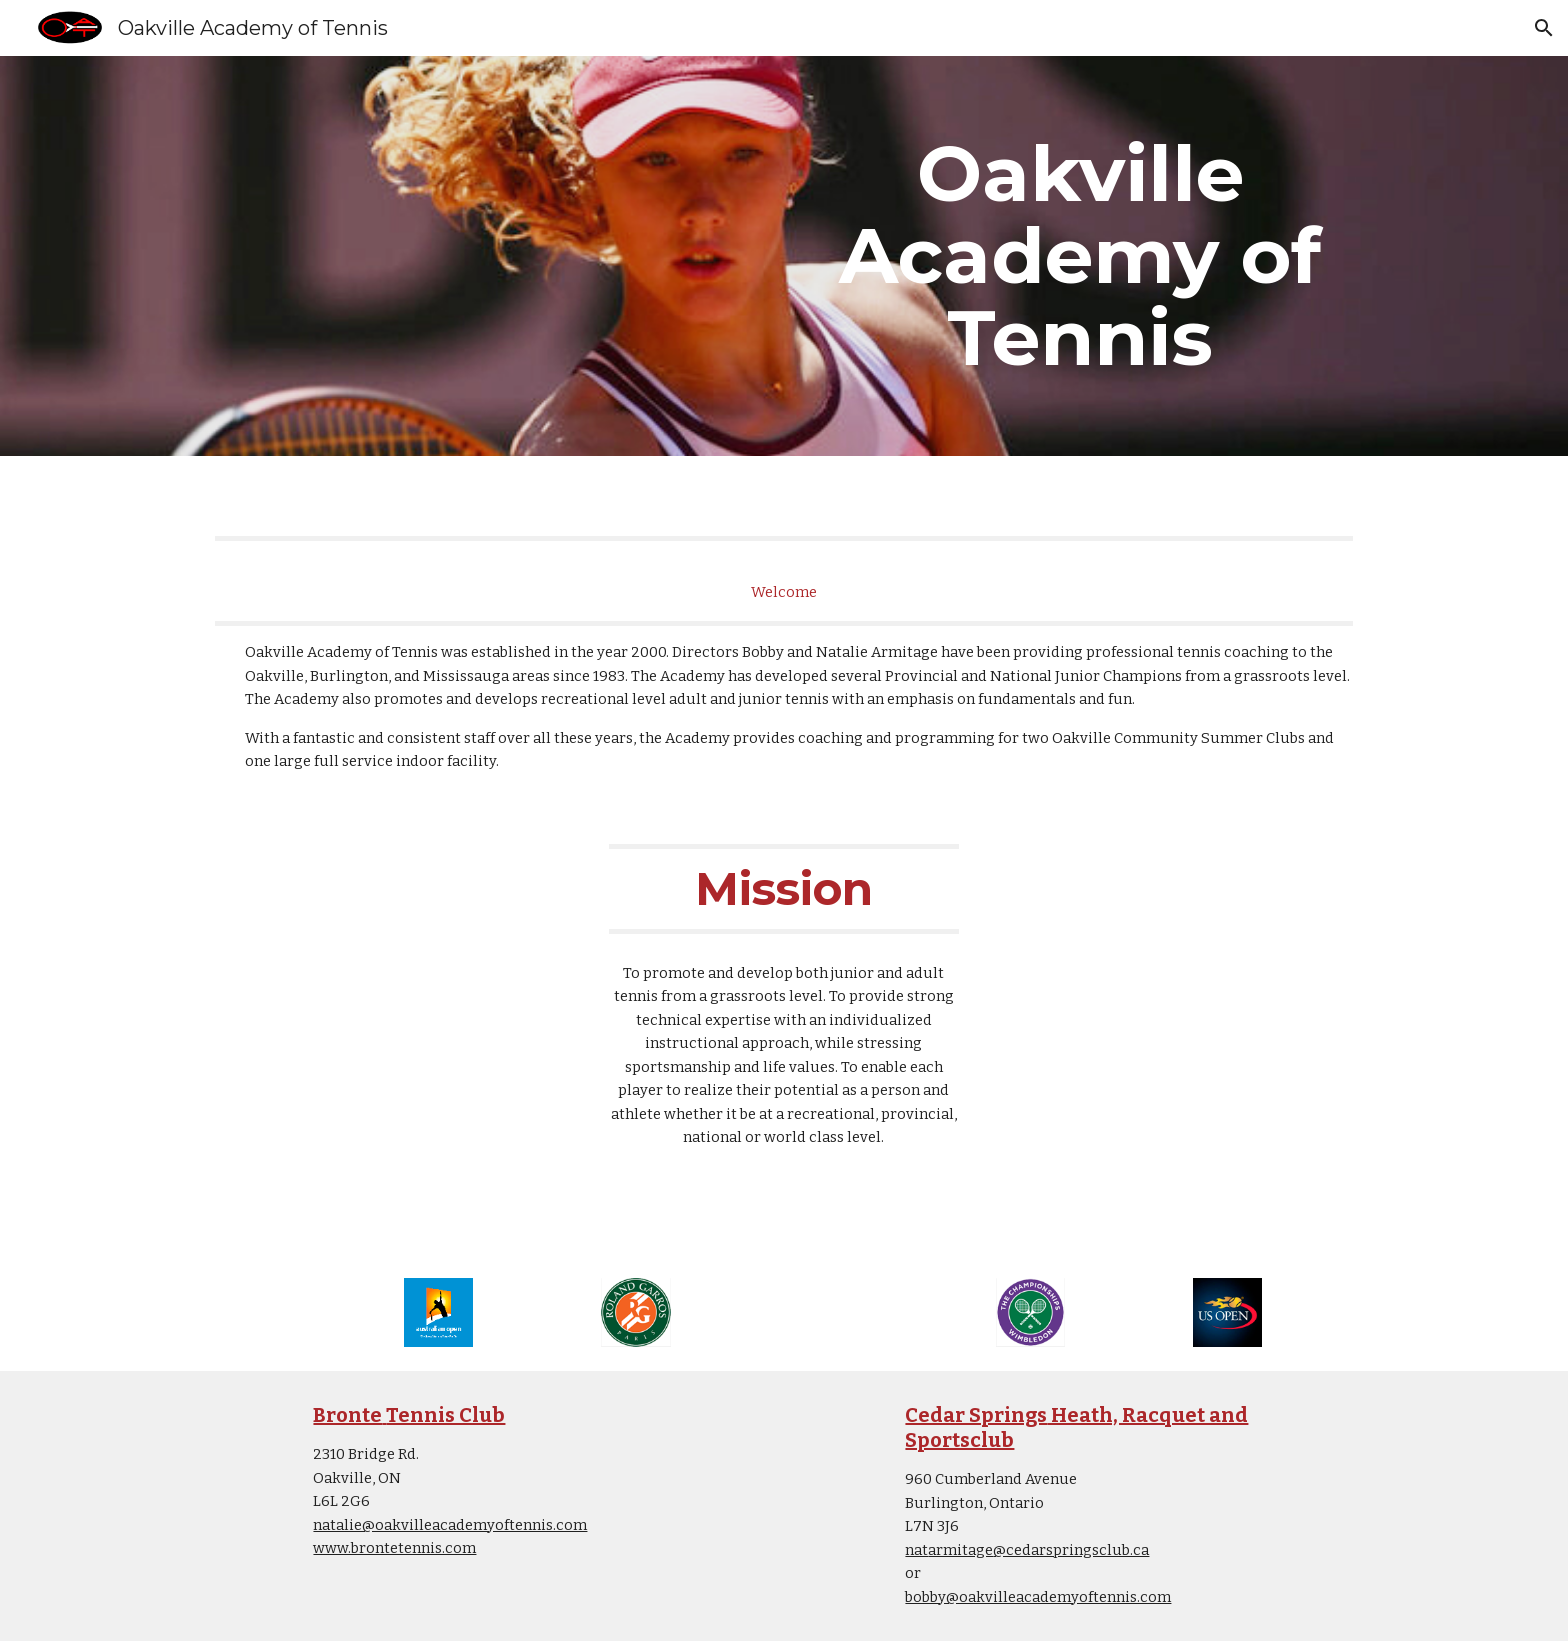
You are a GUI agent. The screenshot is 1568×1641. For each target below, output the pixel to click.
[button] (1544, 28)
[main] (1080, 256)
